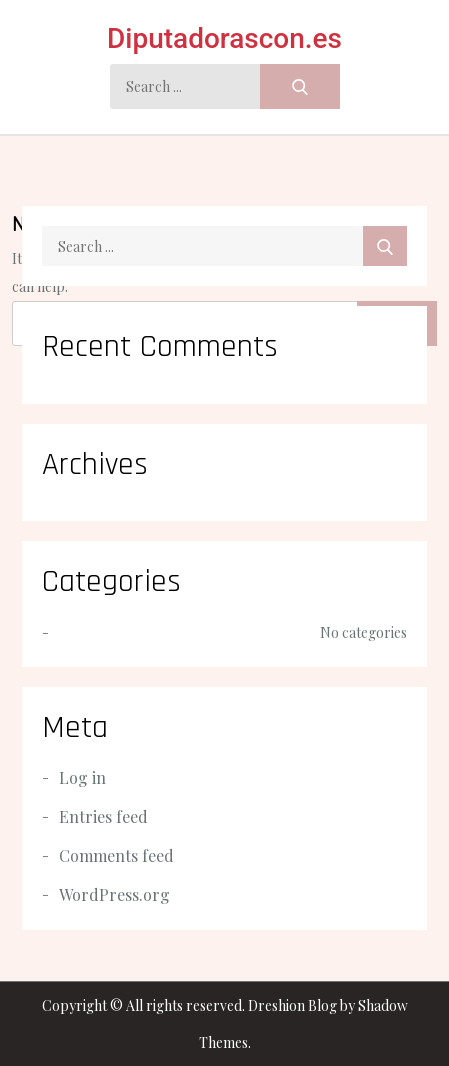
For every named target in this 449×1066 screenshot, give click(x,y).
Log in (82, 777)
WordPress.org (114, 894)
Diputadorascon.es (224, 38)
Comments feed (116, 855)
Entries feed (103, 816)
